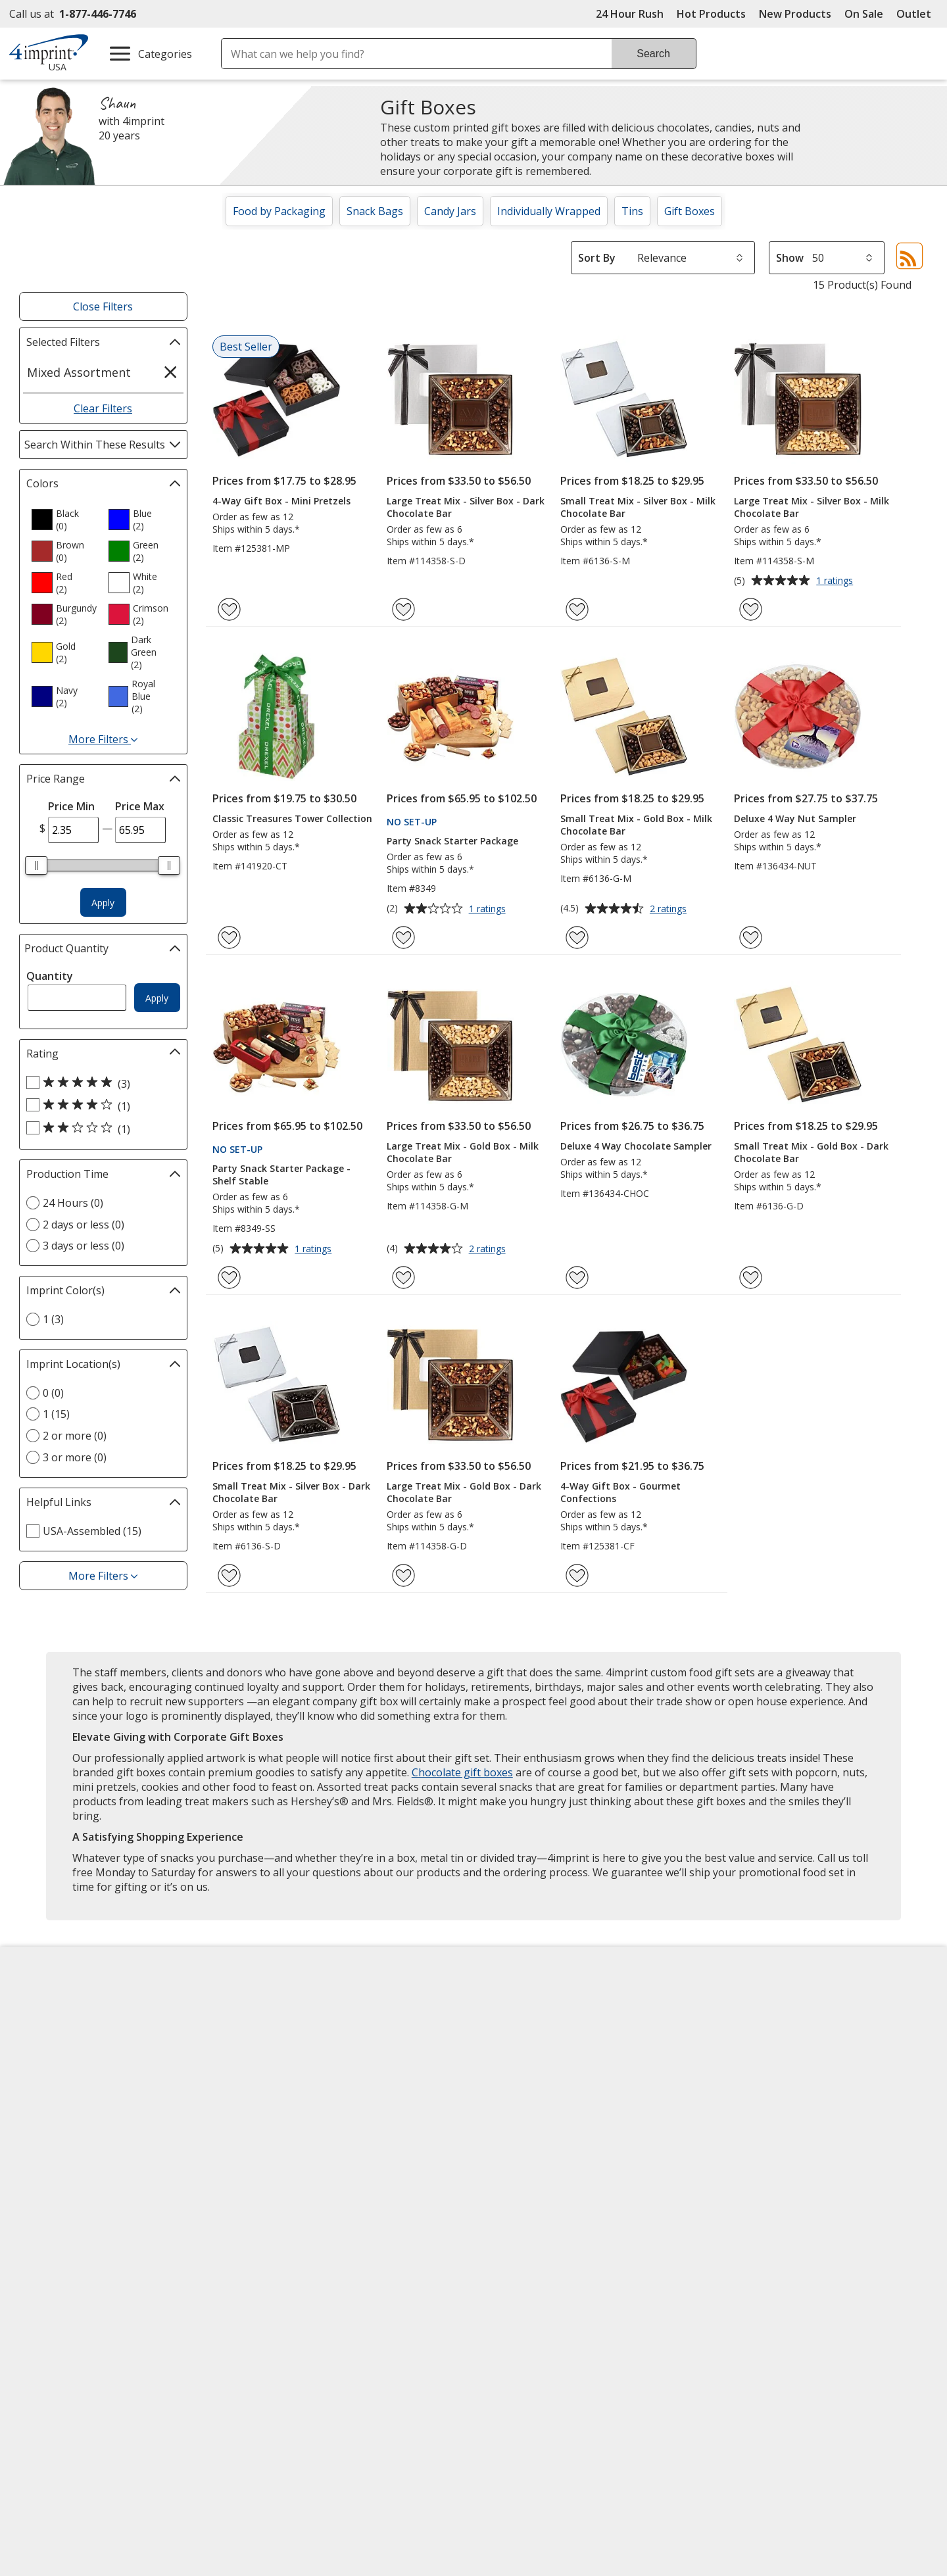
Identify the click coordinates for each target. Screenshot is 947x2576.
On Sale (863, 14)
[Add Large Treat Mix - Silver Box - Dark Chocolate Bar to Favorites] (403, 609)
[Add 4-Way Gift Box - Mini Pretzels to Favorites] (229, 609)
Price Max (139, 806)
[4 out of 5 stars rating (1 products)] (100, 1105)
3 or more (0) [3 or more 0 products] (75, 1457)
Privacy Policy (54, 2124)
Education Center (295, 2004)
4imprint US (746, 2004)
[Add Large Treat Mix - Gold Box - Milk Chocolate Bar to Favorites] (403, 1277)
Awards (271, 2027)
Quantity (49, 976)
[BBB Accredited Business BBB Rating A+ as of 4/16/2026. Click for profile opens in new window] (788, 2257)
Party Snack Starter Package (452, 841)
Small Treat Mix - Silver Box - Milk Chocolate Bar (638, 507)
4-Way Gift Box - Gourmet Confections (620, 1492)
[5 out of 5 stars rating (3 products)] (100, 1083)
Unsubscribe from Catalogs (89, 2195)
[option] (64, 519)
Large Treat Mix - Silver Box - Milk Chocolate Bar (811, 507)
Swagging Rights (296, 2169)
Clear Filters (103, 408)
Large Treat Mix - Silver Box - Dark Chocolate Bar (466, 507)
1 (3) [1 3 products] (53, 1319)
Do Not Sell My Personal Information (113, 2147)
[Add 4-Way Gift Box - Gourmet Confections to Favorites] (577, 1575)
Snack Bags (375, 211)
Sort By (597, 258)
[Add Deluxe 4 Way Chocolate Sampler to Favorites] (577, 1277)
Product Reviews (293, 2122)
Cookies (41, 2171)
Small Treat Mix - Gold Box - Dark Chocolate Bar (811, 1152)
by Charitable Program (565, 2051)
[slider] (37, 865)
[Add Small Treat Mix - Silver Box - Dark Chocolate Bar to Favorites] (229, 1575)
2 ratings (670, 909)
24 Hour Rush (630, 14)
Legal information (810, 2327)
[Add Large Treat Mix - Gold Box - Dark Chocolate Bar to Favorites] (403, 1575)
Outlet (917, 14)
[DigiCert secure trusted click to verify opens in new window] (649, 2260)
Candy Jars (450, 211)
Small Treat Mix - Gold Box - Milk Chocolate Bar (636, 824)
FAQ (262, 2075)
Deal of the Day (755, 2135)
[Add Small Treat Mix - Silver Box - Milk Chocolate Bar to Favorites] (577, 609)
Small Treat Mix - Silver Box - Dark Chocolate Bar (291, 1492)
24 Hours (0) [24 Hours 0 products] (73, 1202)
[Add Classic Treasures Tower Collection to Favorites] (229, 937)
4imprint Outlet (754, 2111)
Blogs (267, 2051)
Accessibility (49, 2027)
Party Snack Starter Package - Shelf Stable (281, 1174)
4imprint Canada (757, 2027)
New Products (795, 14)
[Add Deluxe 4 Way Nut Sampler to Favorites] (750, 937)
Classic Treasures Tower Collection (292, 818)
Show (790, 258)
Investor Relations (67, 2100)
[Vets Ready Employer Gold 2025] (148, 2295)
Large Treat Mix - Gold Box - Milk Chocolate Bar (463, 1152)
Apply (102, 902)
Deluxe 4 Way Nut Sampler (795, 818)
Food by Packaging (279, 211)
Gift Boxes (689, 211)
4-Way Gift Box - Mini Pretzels (281, 501)
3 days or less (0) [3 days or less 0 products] (83, 1245)
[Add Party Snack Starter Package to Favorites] (403, 937)
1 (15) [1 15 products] (56, 1414)
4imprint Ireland (756, 2075)
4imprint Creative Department (559, 2004)
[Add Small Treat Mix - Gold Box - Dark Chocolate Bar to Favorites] (750, 1277)
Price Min (71, 806)
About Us (43, 2004)
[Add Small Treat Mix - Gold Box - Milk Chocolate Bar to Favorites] (577, 937)
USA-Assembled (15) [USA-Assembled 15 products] (92, 1531)
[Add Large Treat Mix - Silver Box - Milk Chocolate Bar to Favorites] (750, 609)
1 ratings (836, 581)
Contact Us (47, 2051)
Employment (51, 2075)
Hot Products (711, 14)
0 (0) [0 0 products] (53, 1392)
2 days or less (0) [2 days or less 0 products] (83, 1224)
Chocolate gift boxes (462, 1772)
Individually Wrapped (548, 211)
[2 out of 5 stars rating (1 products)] (100, 1128)
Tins (632, 211)
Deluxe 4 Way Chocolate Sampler (636, 1146)
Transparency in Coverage (320, 2195)
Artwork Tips (517, 2027)
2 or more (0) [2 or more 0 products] (75, 1435)
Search (653, 53)
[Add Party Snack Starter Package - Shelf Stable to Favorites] (229, 1277)
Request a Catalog (297, 2146)
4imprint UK (746, 2051)
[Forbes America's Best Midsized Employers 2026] (248, 2295)
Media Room (283, 2098)
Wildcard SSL (627, 2297)
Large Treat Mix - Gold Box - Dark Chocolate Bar (464, 1492)
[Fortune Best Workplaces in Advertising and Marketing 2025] (62, 2295)
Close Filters (103, 306)
